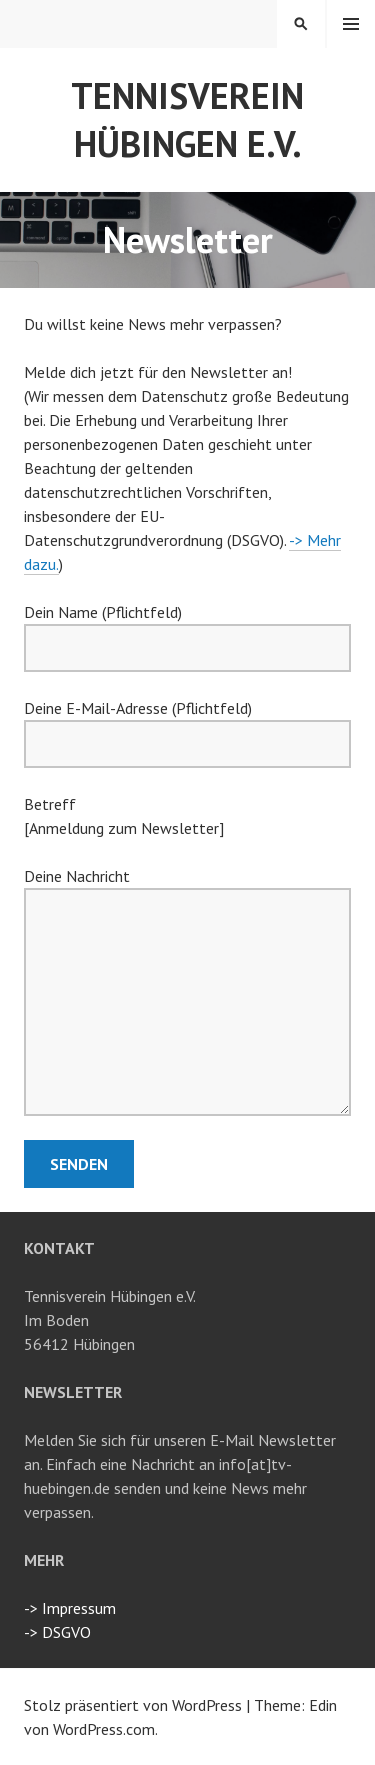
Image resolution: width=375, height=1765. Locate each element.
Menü (351, 24)
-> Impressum (70, 1608)
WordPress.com (104, 1729)
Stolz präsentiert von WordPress (133, 1705)
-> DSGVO (57, 1632)
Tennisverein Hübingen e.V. (187, 119)
